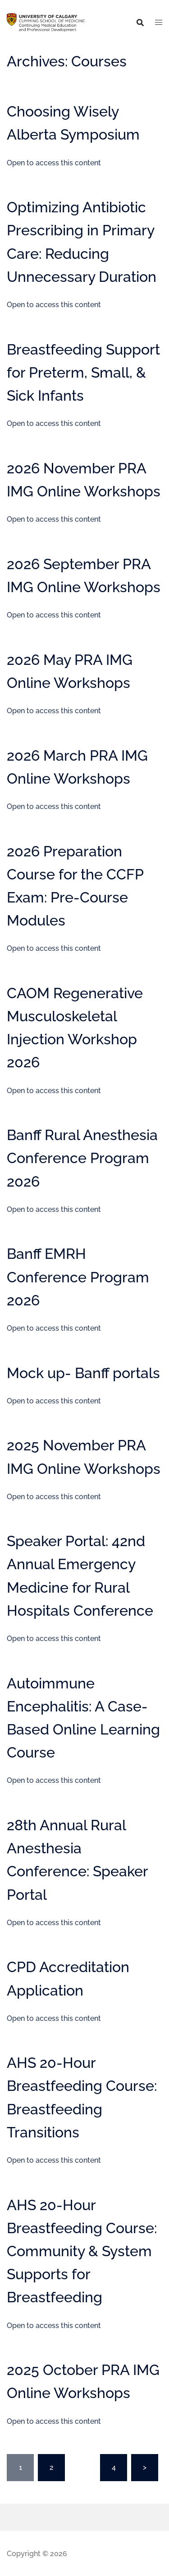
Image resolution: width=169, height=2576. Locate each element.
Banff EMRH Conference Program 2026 (78, 1276)
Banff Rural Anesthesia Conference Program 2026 (82, 1158)
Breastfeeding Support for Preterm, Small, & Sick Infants (83, 372)
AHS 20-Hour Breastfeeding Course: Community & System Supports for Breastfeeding (82, 2251)
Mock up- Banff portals (83, 1373)
